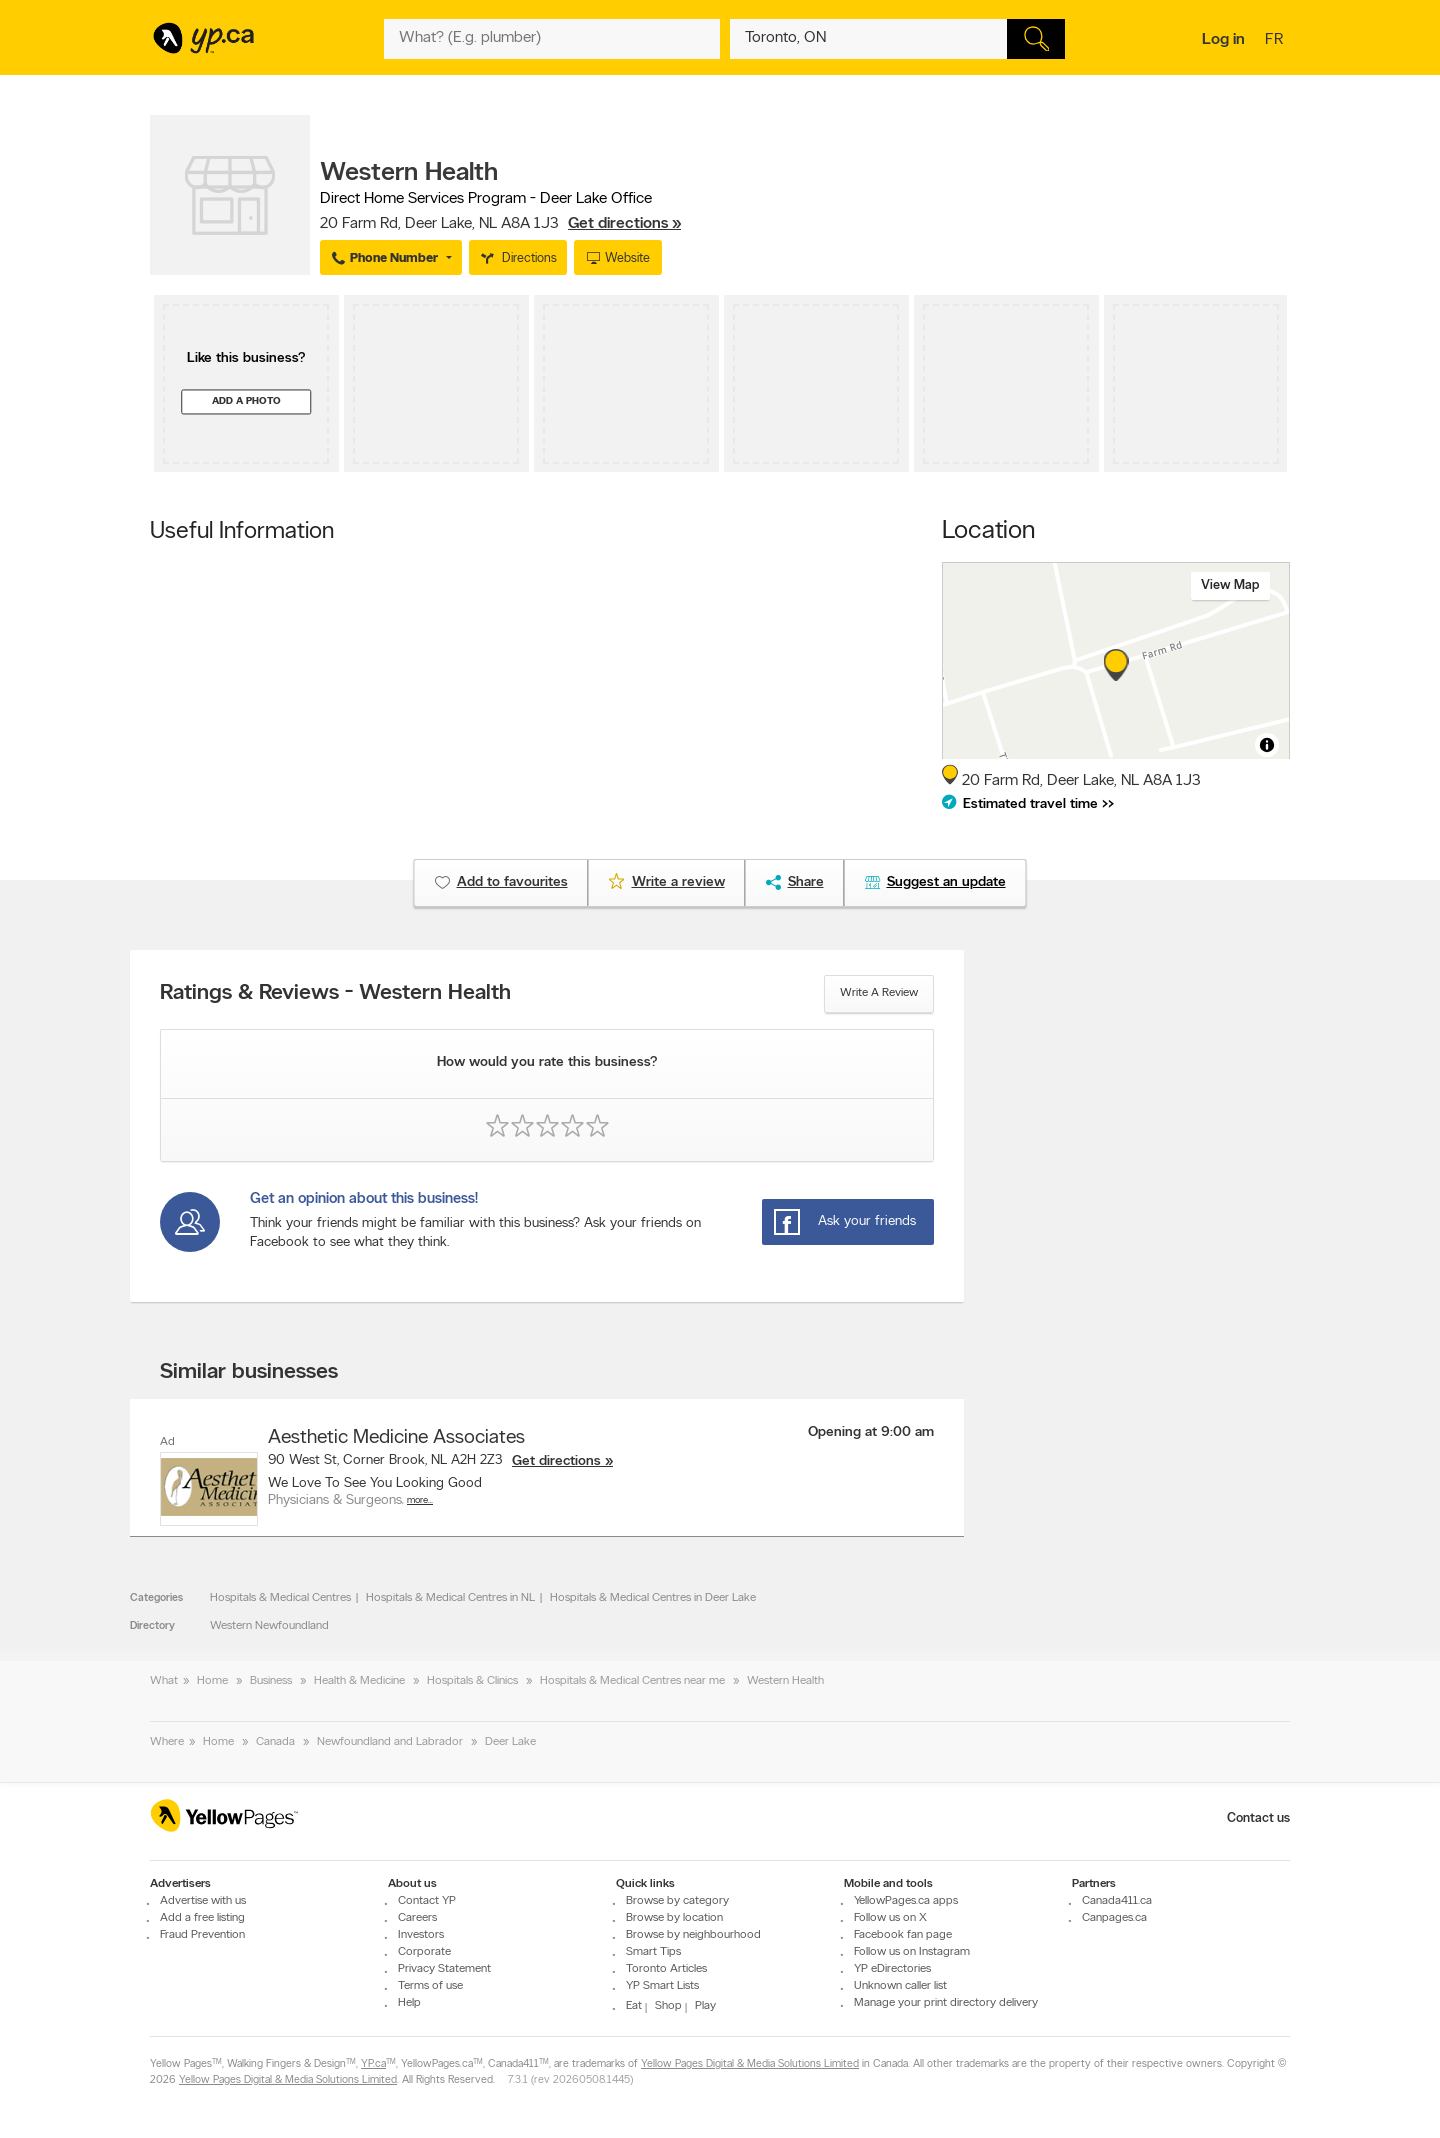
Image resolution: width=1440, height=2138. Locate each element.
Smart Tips (653, 1952)
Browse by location (674, 1918)
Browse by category (677, 1901)
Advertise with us (203, 1901)
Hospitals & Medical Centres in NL (450, 1598)
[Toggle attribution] (1267, 745)
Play (705, 2006)
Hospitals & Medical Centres (280, 1598)
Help (409, 2003)
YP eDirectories (892, 1969)
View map (1230, 585)
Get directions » (624, 224)
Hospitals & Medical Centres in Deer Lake (653, 1598)
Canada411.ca (1117, 1901)
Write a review (879, 993)
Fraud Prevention (202, 1935)
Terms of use (430, 1986)
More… (420, 1500)
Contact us (1258, 1818)
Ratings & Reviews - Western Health (335, 994)
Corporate (424, 1952)
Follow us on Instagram (912, 1952)
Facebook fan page (903, 1935)
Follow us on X (890, 1918)
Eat (634, 2006)
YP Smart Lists (662, 1986)
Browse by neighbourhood (693, 1935)
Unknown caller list (900, 1986)
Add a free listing (202, 1918)
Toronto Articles (666, 1969)
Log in (1223, 40)
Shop (668, 2006)
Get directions (556, 1461)
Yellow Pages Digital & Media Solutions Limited (750, 2064)
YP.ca (373, 2064)
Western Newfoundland (269, 1626)
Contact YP (427, 1901)
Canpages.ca (1114, 1918)
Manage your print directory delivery (946, 2003)
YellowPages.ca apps (906, 1901)
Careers (417, 1918)
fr (1276, 41)
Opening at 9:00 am (871, 1432)
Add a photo (246, 401)
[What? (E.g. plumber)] (552, 39)
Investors (421, 1935)
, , (500, 224)
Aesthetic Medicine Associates (396, 1438)
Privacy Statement (444, 1969)
